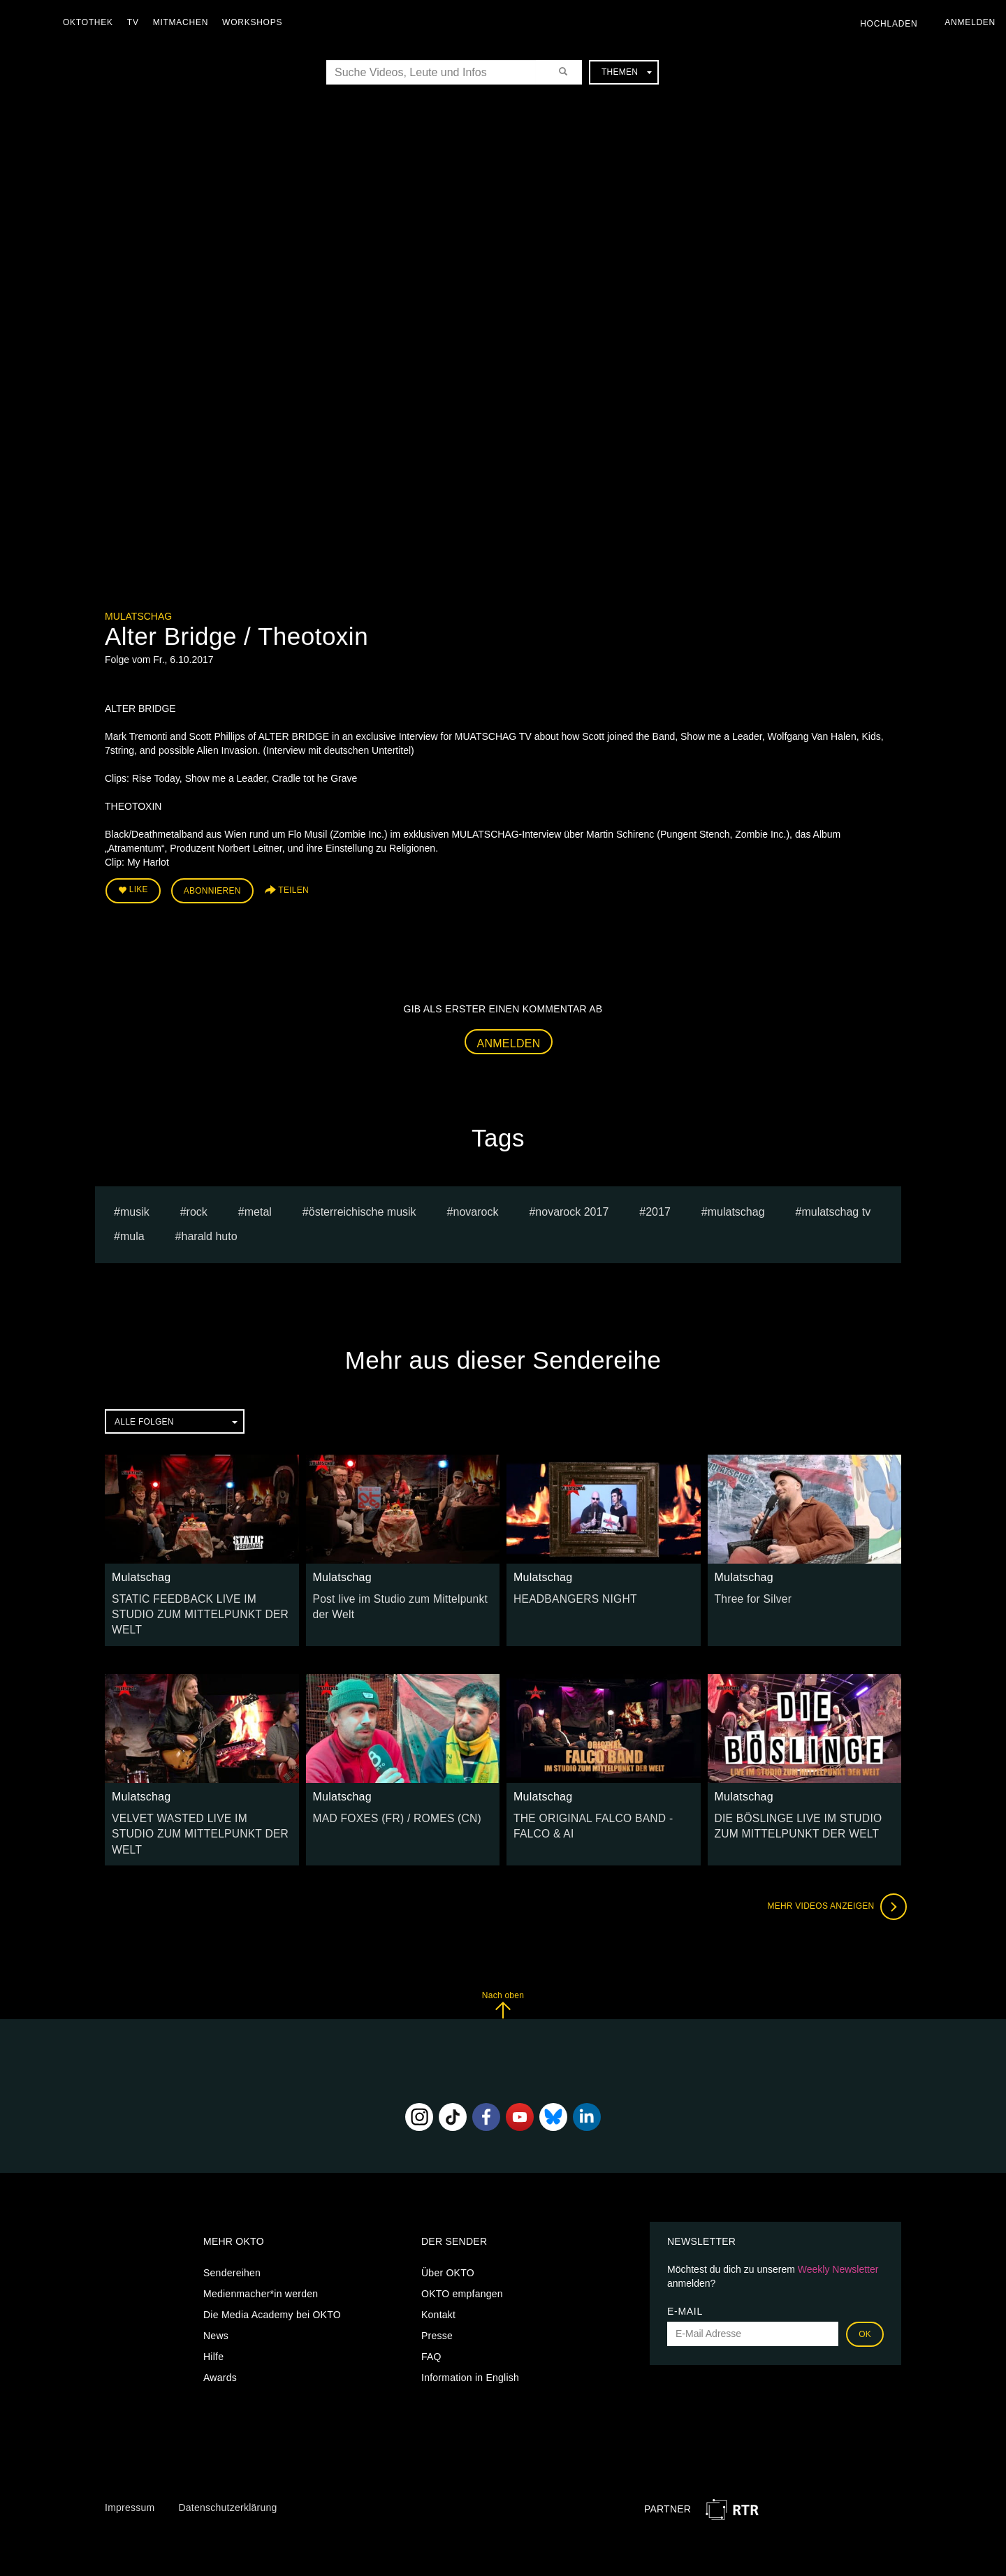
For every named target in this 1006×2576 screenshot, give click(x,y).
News (215, 2293)
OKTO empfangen (462, 2251)
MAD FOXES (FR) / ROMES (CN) (389, 1794)
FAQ (431, 2314)
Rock (197, 1208)
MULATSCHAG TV (835, 1208)
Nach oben (503, 1963)
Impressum (129, 2465)
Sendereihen (232, 2230)
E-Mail (685, 2268)
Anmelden (509, 1039)
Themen (627, 72)
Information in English (470, 2335)
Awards (220, 2335)
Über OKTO (447, 2230)
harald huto (210, 1232)
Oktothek (91, 22)
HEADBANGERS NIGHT (569, 1593)
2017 (658, 1208)
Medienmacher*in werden (260, 2251)
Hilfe (213, 2314)
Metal (258, 1208)
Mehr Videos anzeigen (831, 1864)
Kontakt (438, 2272)
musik (135, 1208)
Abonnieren (212, 889)
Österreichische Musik (362, 1208)
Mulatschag (138, 616)
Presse (437, 2293)
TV (137, 22)
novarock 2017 (571, 1208)
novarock (476, 1208)
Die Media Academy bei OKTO (272, 2272)
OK (865, 2292)
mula (132, 1232)
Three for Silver (750, 1593)
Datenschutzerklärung (227, 2465)
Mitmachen (184, 22)
